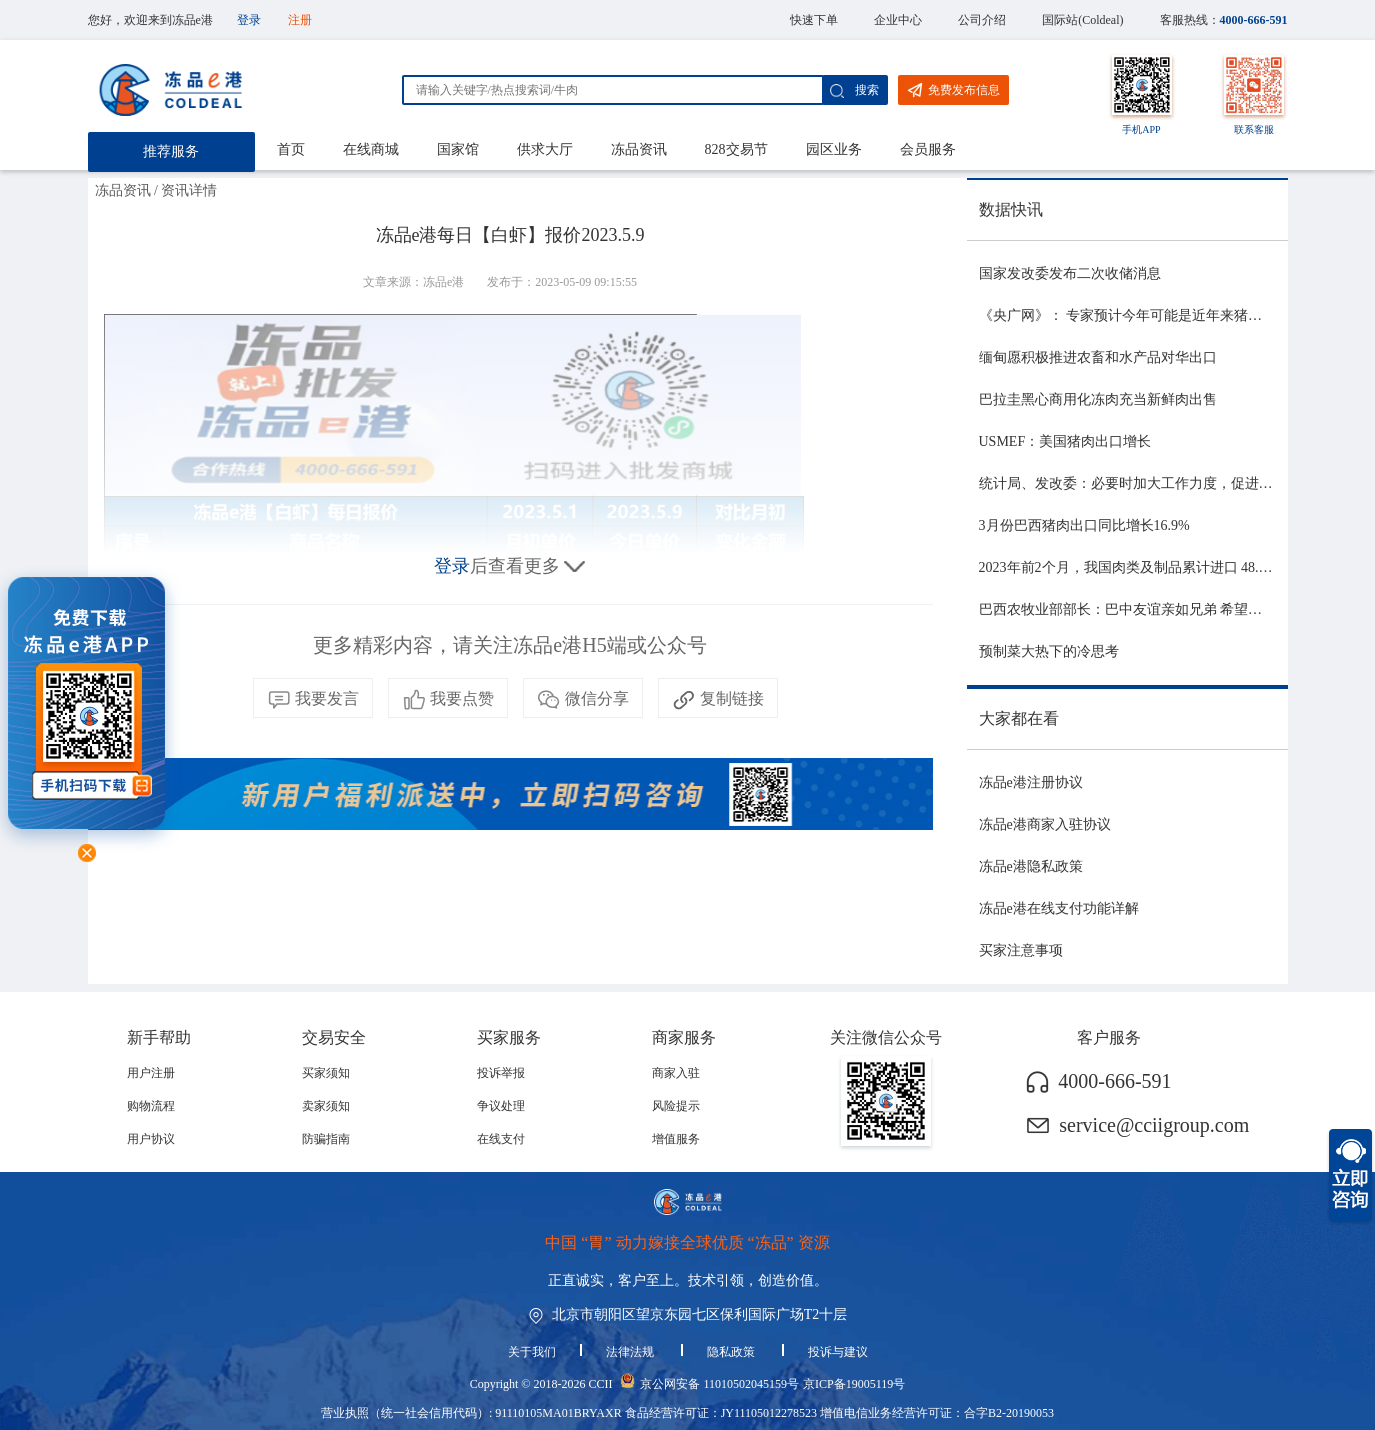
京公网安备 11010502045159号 (719, 1384)
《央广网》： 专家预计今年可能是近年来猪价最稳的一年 (1156, 315)
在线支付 (501, 1139)
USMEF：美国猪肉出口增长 (1065, 441)
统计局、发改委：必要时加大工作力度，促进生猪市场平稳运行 (1175, 483)
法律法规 (631, 1352)
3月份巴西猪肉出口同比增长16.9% (1084, 525)
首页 (291, 149)
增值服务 (676, 1139)
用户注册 (151, 1073)
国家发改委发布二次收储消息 (1070, 273)
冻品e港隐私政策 (1031, 866)
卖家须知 (326, 1106)
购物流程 (151, 1106)
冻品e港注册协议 (1031, 782)
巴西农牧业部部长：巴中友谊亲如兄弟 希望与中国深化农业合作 (1177, 609)
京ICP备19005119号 (854, 1384)
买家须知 (326, 1073)
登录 (249, 20)
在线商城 (371, 149)
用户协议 (151, 1139)
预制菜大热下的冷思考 (1049, 651)
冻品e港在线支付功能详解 (1059, 908)
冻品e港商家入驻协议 (1045, 824)
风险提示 (676, 1106)
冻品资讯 (639, 149)
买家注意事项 (1021, 950)
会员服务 (928, 149)
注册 (300, 20)
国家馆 (458, 149)
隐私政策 (732, 1352)
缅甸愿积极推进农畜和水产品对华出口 (1098, 357)
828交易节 (736, 149)
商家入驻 (676, 1073)
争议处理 (501, 1106)
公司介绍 (982, 20)
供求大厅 (545, 149)
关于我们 (532, 1352)
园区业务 (834, 149)
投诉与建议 (838, 1352)
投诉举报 (501, 1073)
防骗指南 (326, 1139)
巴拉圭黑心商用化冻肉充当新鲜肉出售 (1098, 399)
